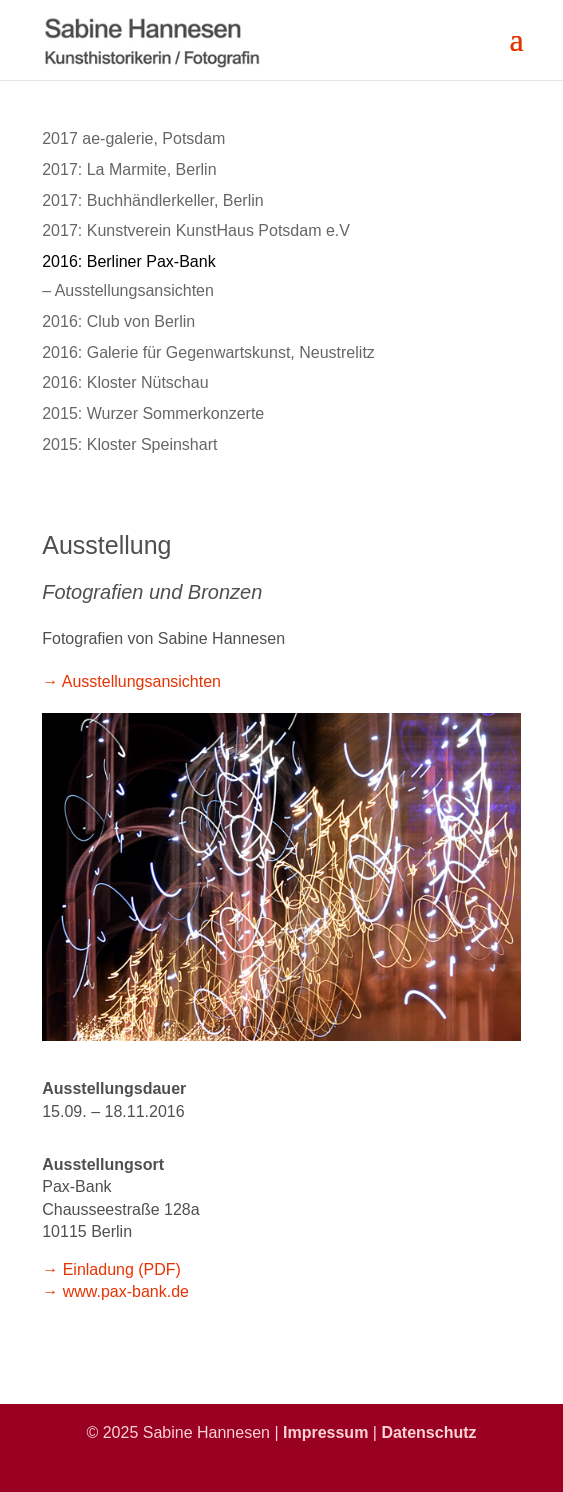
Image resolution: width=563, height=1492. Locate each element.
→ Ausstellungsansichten (131, 681)
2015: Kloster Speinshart (129, 444)
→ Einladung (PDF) (111, 1269)
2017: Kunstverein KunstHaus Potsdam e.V (196, 230)
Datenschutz (428, 1432)
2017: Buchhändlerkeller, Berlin (152, 200)
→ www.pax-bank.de (115, 1291)
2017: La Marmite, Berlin (129, 169)
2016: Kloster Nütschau (125, 382)
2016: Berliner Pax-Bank (128, 261)
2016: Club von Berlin (118, 321)
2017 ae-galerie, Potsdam (133, 138)
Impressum (325, 1432)
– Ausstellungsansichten (128, 290)
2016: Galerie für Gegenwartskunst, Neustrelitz (208, 352)
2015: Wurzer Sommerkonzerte (153, 413)
